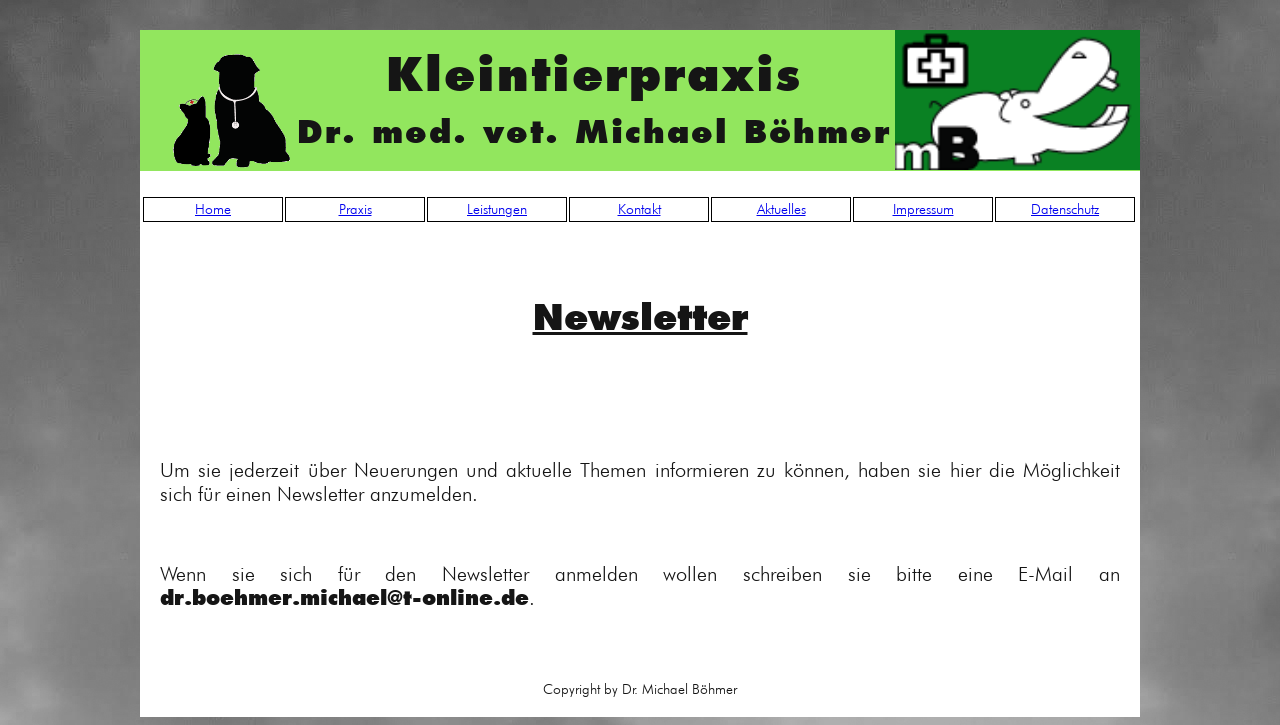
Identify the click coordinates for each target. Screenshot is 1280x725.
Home (213, 209)
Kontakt (639, 209)
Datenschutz (1065, 209)
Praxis (355, 209)
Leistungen (497, 209)
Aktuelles (781, 209)
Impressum (923, 209)
